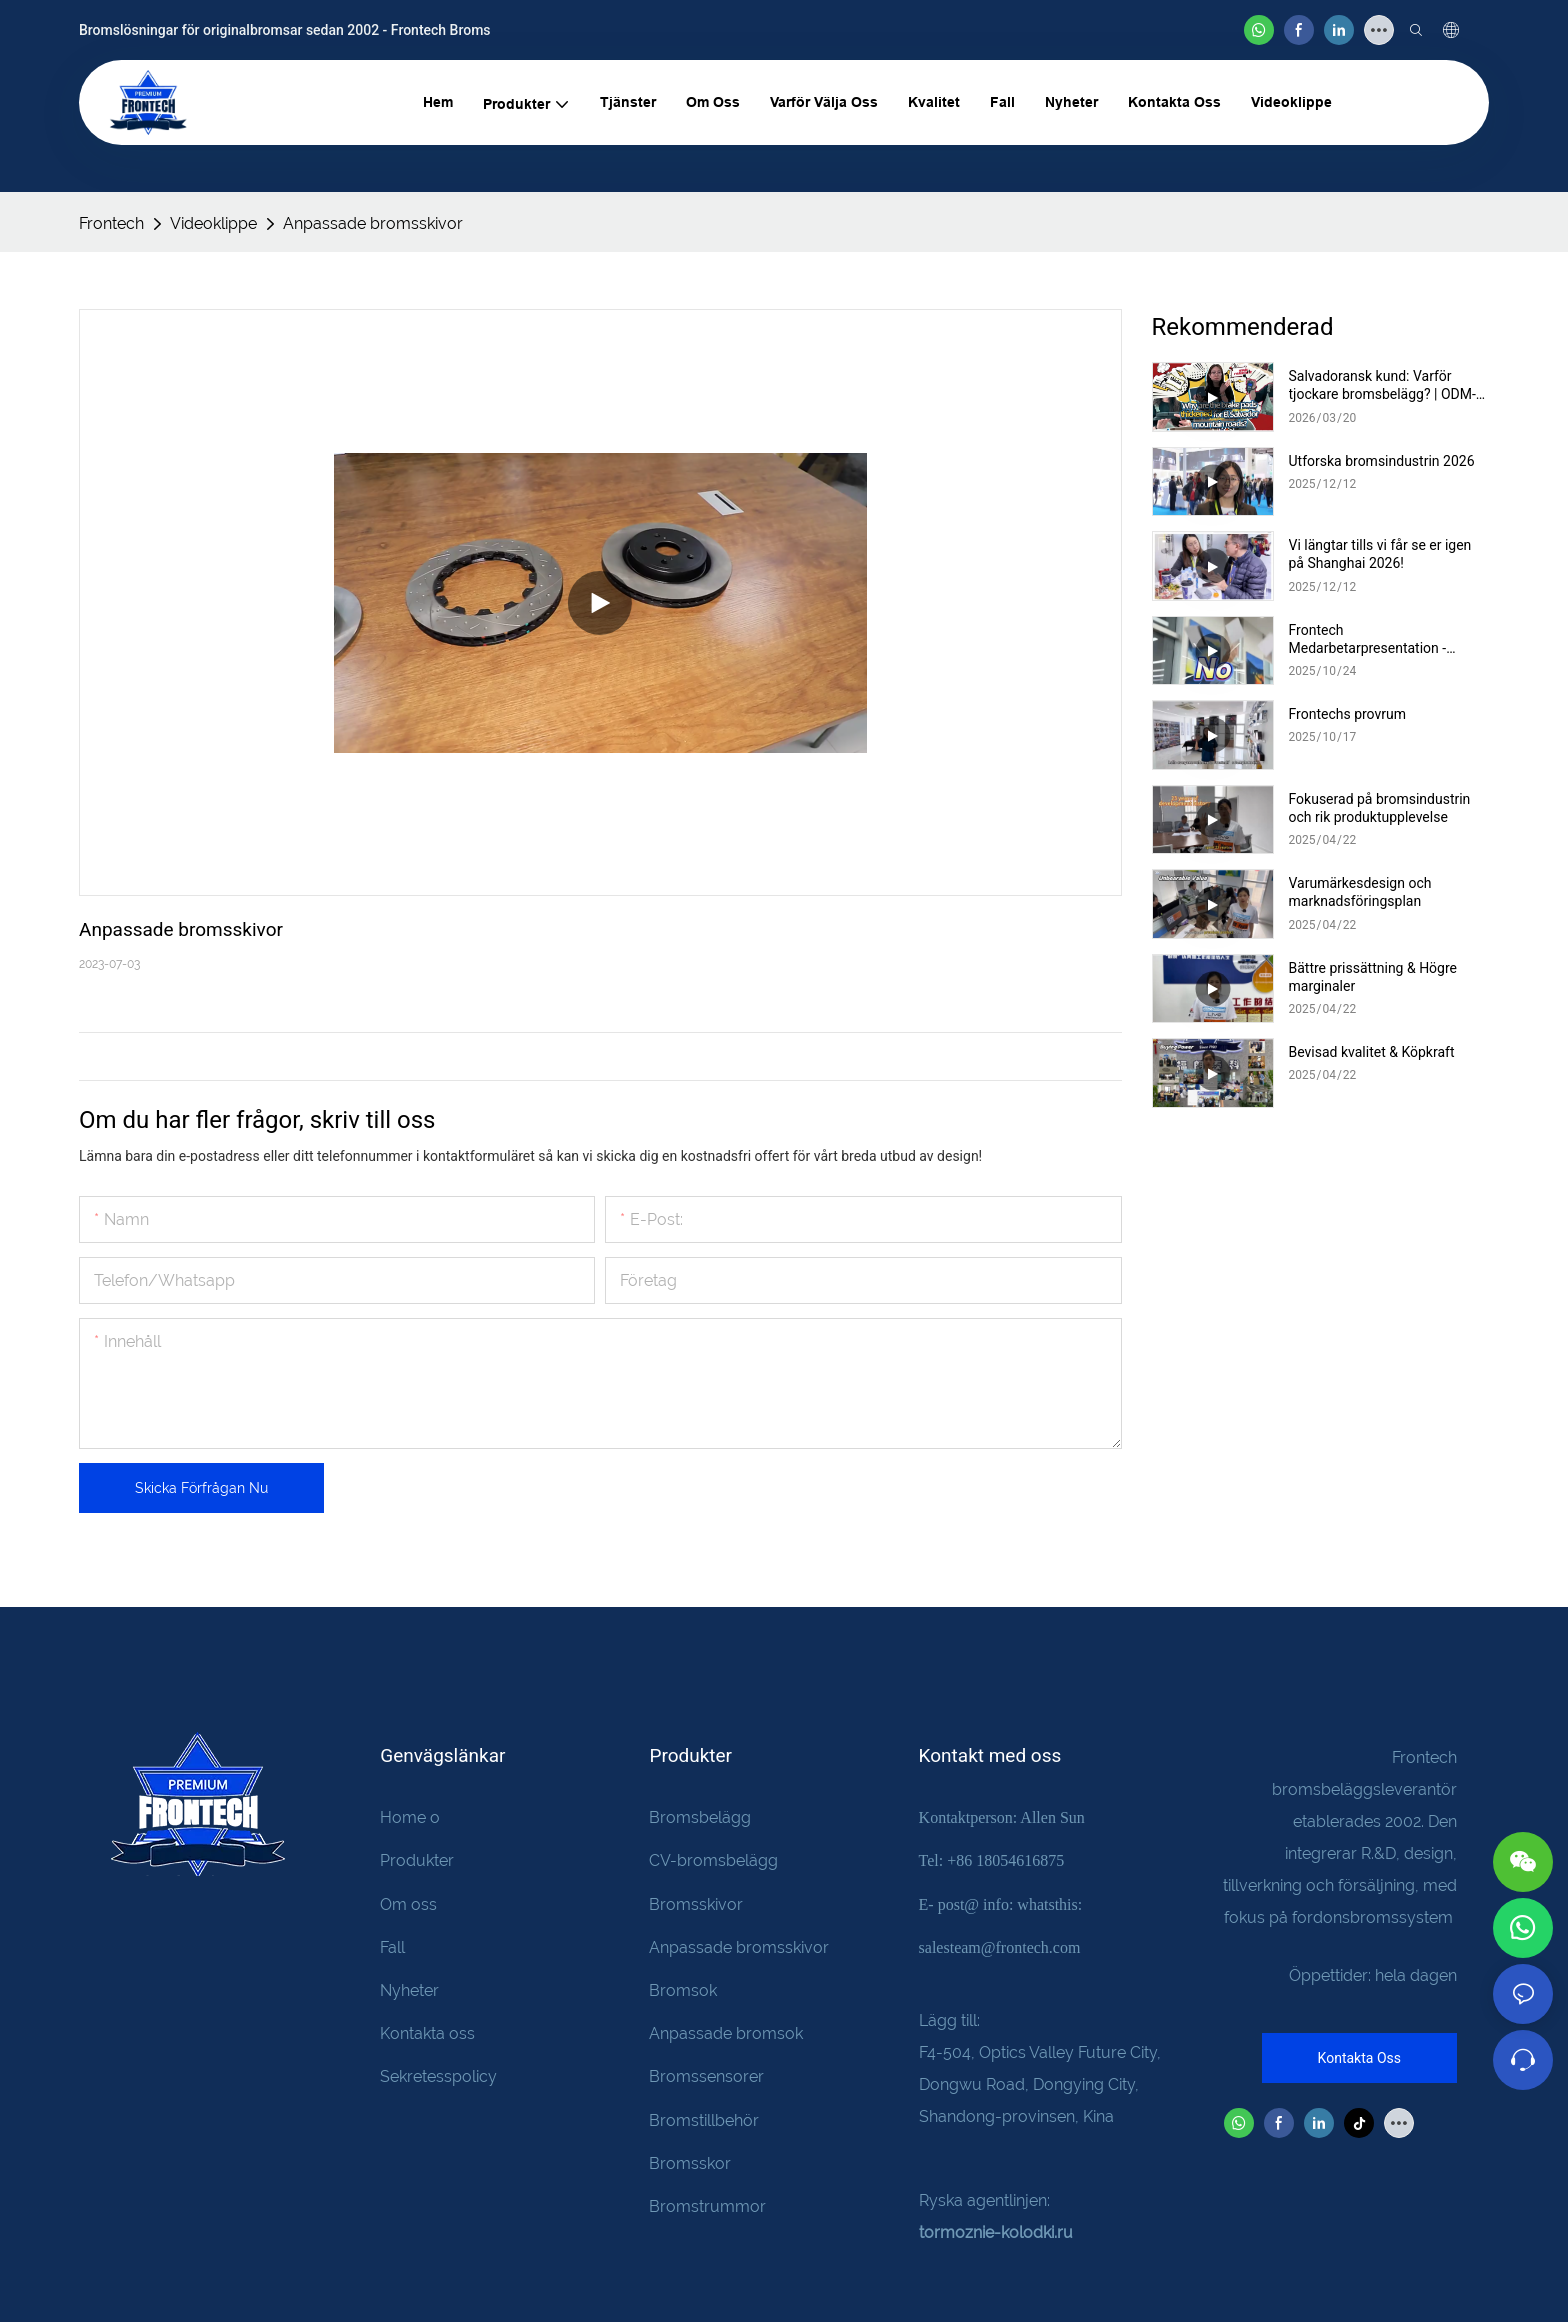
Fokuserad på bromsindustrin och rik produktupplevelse (1380, 808)
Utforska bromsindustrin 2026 (1382, 461)
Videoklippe (213, 223)
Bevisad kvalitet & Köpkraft (1372, 1052)
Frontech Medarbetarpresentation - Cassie (1368, 639)
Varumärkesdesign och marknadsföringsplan (1360, 892)
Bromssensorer (706, 2076)
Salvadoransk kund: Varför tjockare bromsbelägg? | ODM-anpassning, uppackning (1382, 385)
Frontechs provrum (1348, 714)
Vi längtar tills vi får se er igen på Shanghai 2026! (1380, 554)
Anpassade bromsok (726, 2033)
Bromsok (683, 1990)
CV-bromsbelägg (713, 1860)
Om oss (408, 1904)
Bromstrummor (707, 2206)
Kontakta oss (427, 2033)
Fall (392, 1947)
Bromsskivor (696, 1904)
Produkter (417, 1860)
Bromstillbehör (704, 2120)
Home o (410, 1817)
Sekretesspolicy (438, 2076)
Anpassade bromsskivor (373, 223)
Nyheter (409, 1990)
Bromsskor (690, 2163)
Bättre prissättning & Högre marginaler (1373, 977)
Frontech (111, 223)
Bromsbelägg (700, 1817)
